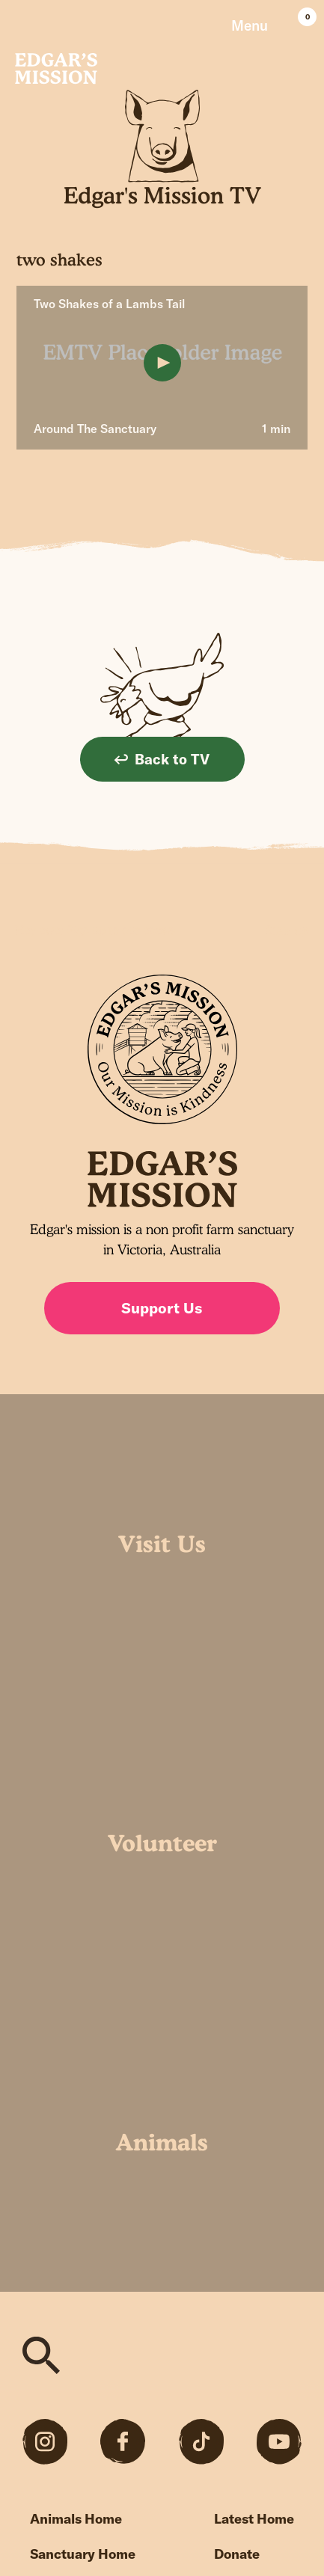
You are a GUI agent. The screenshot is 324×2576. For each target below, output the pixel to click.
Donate (237, 2554)
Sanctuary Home (82, 2554)
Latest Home (254, 2518)
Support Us (161, 1307)
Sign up (287, 929)
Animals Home (76, 2518)
